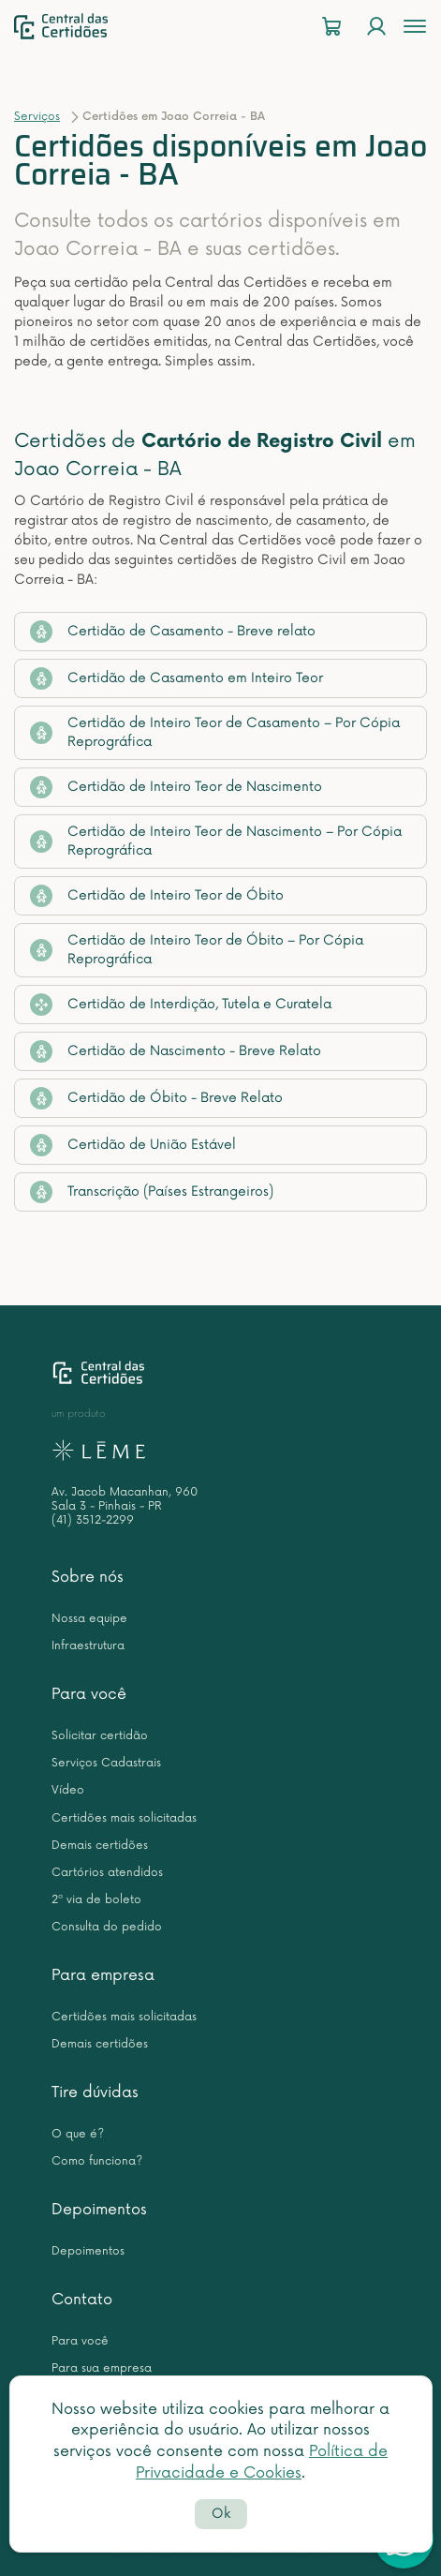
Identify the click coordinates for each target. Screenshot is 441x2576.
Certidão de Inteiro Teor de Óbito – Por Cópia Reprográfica (196, 949)
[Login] (376, 26)
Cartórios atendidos (107, 1873)
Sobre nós (87, 1577)
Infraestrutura (88, 1646)
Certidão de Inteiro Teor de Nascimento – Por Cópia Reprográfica (216, 841)
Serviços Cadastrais (106, 1763)
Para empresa (102, 1975)
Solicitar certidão (99, 1736)
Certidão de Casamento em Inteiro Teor (176, 678)
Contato (81, 2299)
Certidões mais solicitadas (124, 1818)
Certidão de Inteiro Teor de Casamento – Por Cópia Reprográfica (215, 732)
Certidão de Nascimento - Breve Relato (175, 1051)
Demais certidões (99, 1846)
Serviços (37, 117)
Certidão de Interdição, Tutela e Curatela (180, 1004)
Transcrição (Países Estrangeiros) (151, 1192)
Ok (221, 2514)
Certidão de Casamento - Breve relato (173, 631)
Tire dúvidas (95, 2092)
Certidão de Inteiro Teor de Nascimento (176, 787)
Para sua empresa (101, 2368)
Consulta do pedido (106, 1927)
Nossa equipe (89, 1619)
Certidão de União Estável (133, 1145)
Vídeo (67, 1790)
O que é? (77, 2134)
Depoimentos (99, 2209)
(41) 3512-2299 (92, 1520)
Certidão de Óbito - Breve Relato (156, 1098)
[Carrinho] (331, 26)
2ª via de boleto (96, 1900)
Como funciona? (96, 2161)
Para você (88, 1694)
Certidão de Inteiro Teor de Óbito (157, 896)
